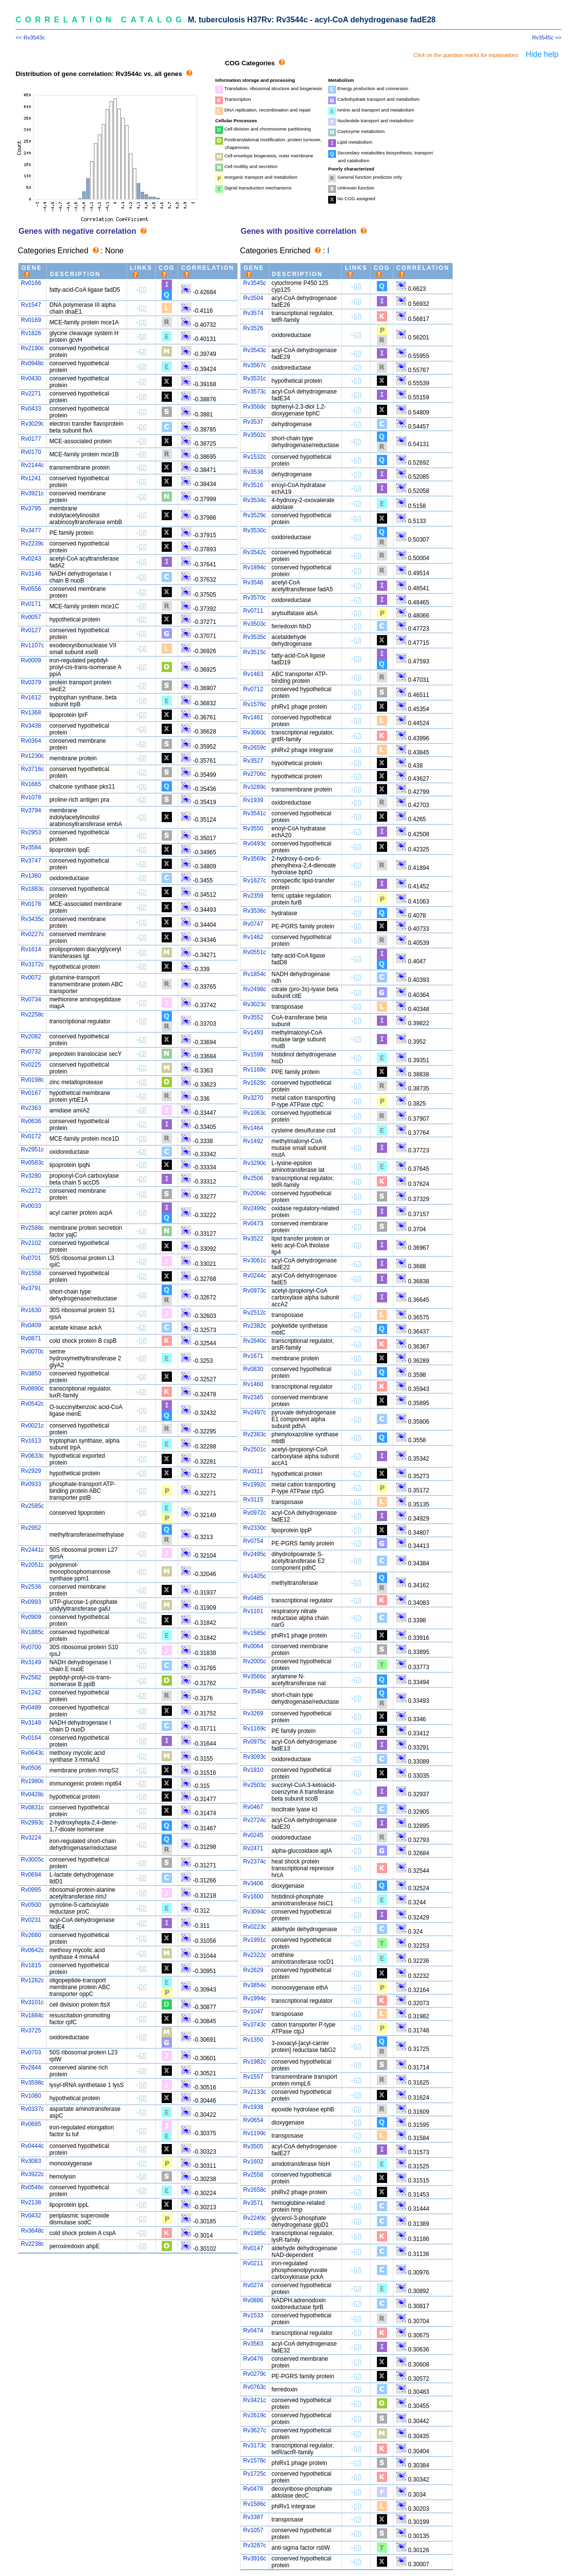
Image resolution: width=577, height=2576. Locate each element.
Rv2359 (253, 895)
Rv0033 (31, 1206)
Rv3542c (254, 552)
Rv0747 (253, 924)
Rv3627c (254, 2430)
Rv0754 (253, 1541)
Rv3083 (31, 2161)
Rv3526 (253, 328)
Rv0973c (254, 1290)
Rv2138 (31, 2202)
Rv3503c (254, 623)
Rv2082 (31, 1036)
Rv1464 (253, 1128)
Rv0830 (253, 1369)
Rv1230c (32, 755)
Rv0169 (31, 320)
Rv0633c (32, 1455)
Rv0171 (31, 604)
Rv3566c (254, 1676)
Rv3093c (254, 1756)
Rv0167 (31, 1093)
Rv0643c (32, 1752)
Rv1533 (253, 2315)
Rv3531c (254, 378)
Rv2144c (32, 465)
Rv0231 (31, 1920)
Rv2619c (254, 2415)
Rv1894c (254, 567)
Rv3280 (31, 1175)
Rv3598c (32, 2082)
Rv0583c (32, 1162)
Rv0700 (31, 1647)
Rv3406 (253, 1883)
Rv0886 (253, 2300)
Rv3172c (32, 964)
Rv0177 (31, 438)
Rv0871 (31, 1338)
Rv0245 (253, 1835)
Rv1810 (253, 1770)
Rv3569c (254, 858)
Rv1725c (254, 2473)
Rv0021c (32, 1425)
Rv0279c (254, 2373)
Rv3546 (253, 582)
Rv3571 (253, 2203)
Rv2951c (32, 1149)
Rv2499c (254, 1208)
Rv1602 (253, 2161)
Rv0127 (31, 630)
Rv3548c (254, 1691)
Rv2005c (254, 1661)
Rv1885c (32, 1632)
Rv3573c (254, 391)
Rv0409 (31, 1325)
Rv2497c (254, 1412)
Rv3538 (253, 472)
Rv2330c (254, 1527)
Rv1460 (253, 1384)
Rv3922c (32, 2174)
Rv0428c (32, 1794)
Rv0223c (254, 1926)
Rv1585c (254, 1633)
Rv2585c (32, 1506)
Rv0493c (254, 843)
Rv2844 (31, 2067)
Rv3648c (32, 2230)
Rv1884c (32, 2015)
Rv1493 (253, 1032)
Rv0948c (32, 363)
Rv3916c (254, 2558)
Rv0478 (253, 2488)
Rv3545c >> (546, 37)
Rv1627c (254, 880)
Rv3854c (254, 1985)
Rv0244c (254, 1275)
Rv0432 (31, 2215)
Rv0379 (31, 682)
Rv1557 (253, 2076)
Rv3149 (31, 1662)
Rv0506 (31, 1768)
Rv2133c (254, 2091)
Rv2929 (31, 1470)
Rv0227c (32, 934)
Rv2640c (254, 1340)
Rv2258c (32, 1014)
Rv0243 (31, 558)
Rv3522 (253, 1238)
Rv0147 (253, 2248)
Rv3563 (253, 2343)
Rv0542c (32, 1403)
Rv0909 (31, 1617)
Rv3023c (254, 1004)
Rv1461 (253, 717)
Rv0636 (31, 1121)
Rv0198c (32, 1079)
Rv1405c (254, 1576)
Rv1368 (31, 712)
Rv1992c (254, 1484)
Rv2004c (254, 1193)
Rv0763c (254, 2387)
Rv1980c (32, 1781)
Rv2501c (254, 1449)
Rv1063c (254, 1112)
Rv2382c (254, 1325)
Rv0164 (31, 1737)
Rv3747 (31, 860)
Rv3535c (254, 637)
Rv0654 (253, 2120)
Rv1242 (31, 1692)
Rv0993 (31, 1601)
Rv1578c (254, 2460)
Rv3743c (254, 2024)
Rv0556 (31, 588)
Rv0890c (32, 1388)
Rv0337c (32, 2109)
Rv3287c (254, 2545)
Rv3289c (254, 787)
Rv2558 (253, 2174)
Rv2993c (32, 1822)
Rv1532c (254, 456)
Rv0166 (31, 283)
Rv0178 (31, 904)
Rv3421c (254, 2400)
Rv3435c (32, 919)
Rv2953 (31, 832)
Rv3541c (254, 813)
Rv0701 (31, 1258)
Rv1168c (254, 1069)
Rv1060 (31, 2095)
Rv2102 (31, 1243)
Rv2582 (31, 1677)
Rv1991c (254, 1940)
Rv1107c (32, 645)
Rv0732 (31, 1051)
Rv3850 (31, 1373)
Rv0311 (253, 1471)
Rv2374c (254, 1861)
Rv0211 (253, 2263)
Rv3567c (254, 365)
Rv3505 (253, 2146)
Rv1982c (254, 2061)
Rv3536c (254, 910)
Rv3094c (254, 1911)
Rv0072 (31, 977)
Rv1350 (253, 2039)
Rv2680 (31, 1935)
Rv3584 (31, 847)
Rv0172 (31, 1136)
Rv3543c (254, 350)
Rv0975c (254, 1741)
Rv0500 (31, 1904)
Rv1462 (253, 937)
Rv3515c (254, 652)
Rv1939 (253, 800)
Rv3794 (31, 810)
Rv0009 (31, 660)
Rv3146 (31, 573)
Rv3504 (253, 298)
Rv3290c (254, 1163)
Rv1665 (31, 784)
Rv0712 (253, 689)
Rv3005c (32, 1859)
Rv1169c (254, 1728)
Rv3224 (31, 1837)
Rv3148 (31, 1722)
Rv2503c (254, 1785)
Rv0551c (254, 952)
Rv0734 (31, 999)
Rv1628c (254, 1082)
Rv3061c (254, 1260)
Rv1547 (31, 304)
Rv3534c (254, 500)
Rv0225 (31, 1064)
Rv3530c (254, 530)
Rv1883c (32, 888)
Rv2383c (254, 1434)
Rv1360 (31, 875)
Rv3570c (254, 597)
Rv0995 (31, 1889)
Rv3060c (254, 732)
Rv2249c (254, 2218)
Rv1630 (31, 1310)
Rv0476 (253, 2358)
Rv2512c (254, 1312)
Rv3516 (253, 485)
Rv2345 (253, 1397)
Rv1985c (254, 2233)
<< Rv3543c (30, 37)
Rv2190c (32, 348)
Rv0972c (254, 1512)
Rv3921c (32, 493)
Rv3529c (254, 515)
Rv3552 (253, 1017)
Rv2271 (31, 393)
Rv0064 (253, 1646)
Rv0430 (31, 378)
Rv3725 (31, 2030)
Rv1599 (253, 1054)
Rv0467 (253, 1807)
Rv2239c (32, 543)
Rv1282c (32, 1980)
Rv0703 (31, 2052)
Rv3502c (254, 435)
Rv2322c (254, 1955)
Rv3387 (253, 2517)
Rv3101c (32, 2002)
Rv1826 (31, 333)
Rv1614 (31, 949)
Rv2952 (31, 1527)
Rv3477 (31, 530)
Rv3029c (32, 423)
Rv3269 (253, 1713)
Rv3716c (32, 769)
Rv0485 (253, 1598)
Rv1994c (254, 1998)
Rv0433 (31, 408)
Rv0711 (253, 610)
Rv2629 (253, 1970)
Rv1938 (253, 2107)
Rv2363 (31, 1108)
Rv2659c (254, 747)
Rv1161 (253, 1611)
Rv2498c (254, 989)
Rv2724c (254, 1820)
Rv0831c (32, 1807)
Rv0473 (253, 1223)
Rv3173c (254, 2445)
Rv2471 (253, 1848)
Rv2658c (254, 2189)
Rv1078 (31, 797)
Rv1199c (254, 2133)
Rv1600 (253, 1896)
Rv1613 (31, 1440)
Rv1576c (254, 704)
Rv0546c (32, 2187)
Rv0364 (31, 740)
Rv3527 (253, 760)
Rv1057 (253, 2530)
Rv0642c (32, 1950)
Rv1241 (31, 478)
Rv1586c (254, 2504)
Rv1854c (254, 974)
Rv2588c (32, 1227)
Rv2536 (31, 1586)
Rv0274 (253, 2285)
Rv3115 (253, 1499)
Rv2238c (32, 2243)
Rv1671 (253, 1356)
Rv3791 (31, 1288)
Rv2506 (253, 1178)
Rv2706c (254, 774)
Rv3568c (254, 406)
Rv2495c (254, 1554)
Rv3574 (253, 313)
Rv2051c (32, 1564)
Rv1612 (31, 697)
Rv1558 (31, 1273)
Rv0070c (32, 1351)
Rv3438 (31, 725)
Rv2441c (32, 1549)
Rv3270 (253, 1097)
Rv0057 (31, 617)
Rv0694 (31, 1874)
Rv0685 (31, 2124)
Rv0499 (31, 1707)
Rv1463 (253, 674)
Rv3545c (254, 283)
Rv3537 (253, 421)
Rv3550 (253, 828)
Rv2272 (31, 1190)
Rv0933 (31, 1484)
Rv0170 (31, 452)
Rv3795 (31, 508)
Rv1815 (31, 1965)
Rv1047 (253, 2011)
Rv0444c (32, 2146)
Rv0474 (253, 2330)
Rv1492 (253, 1141)
